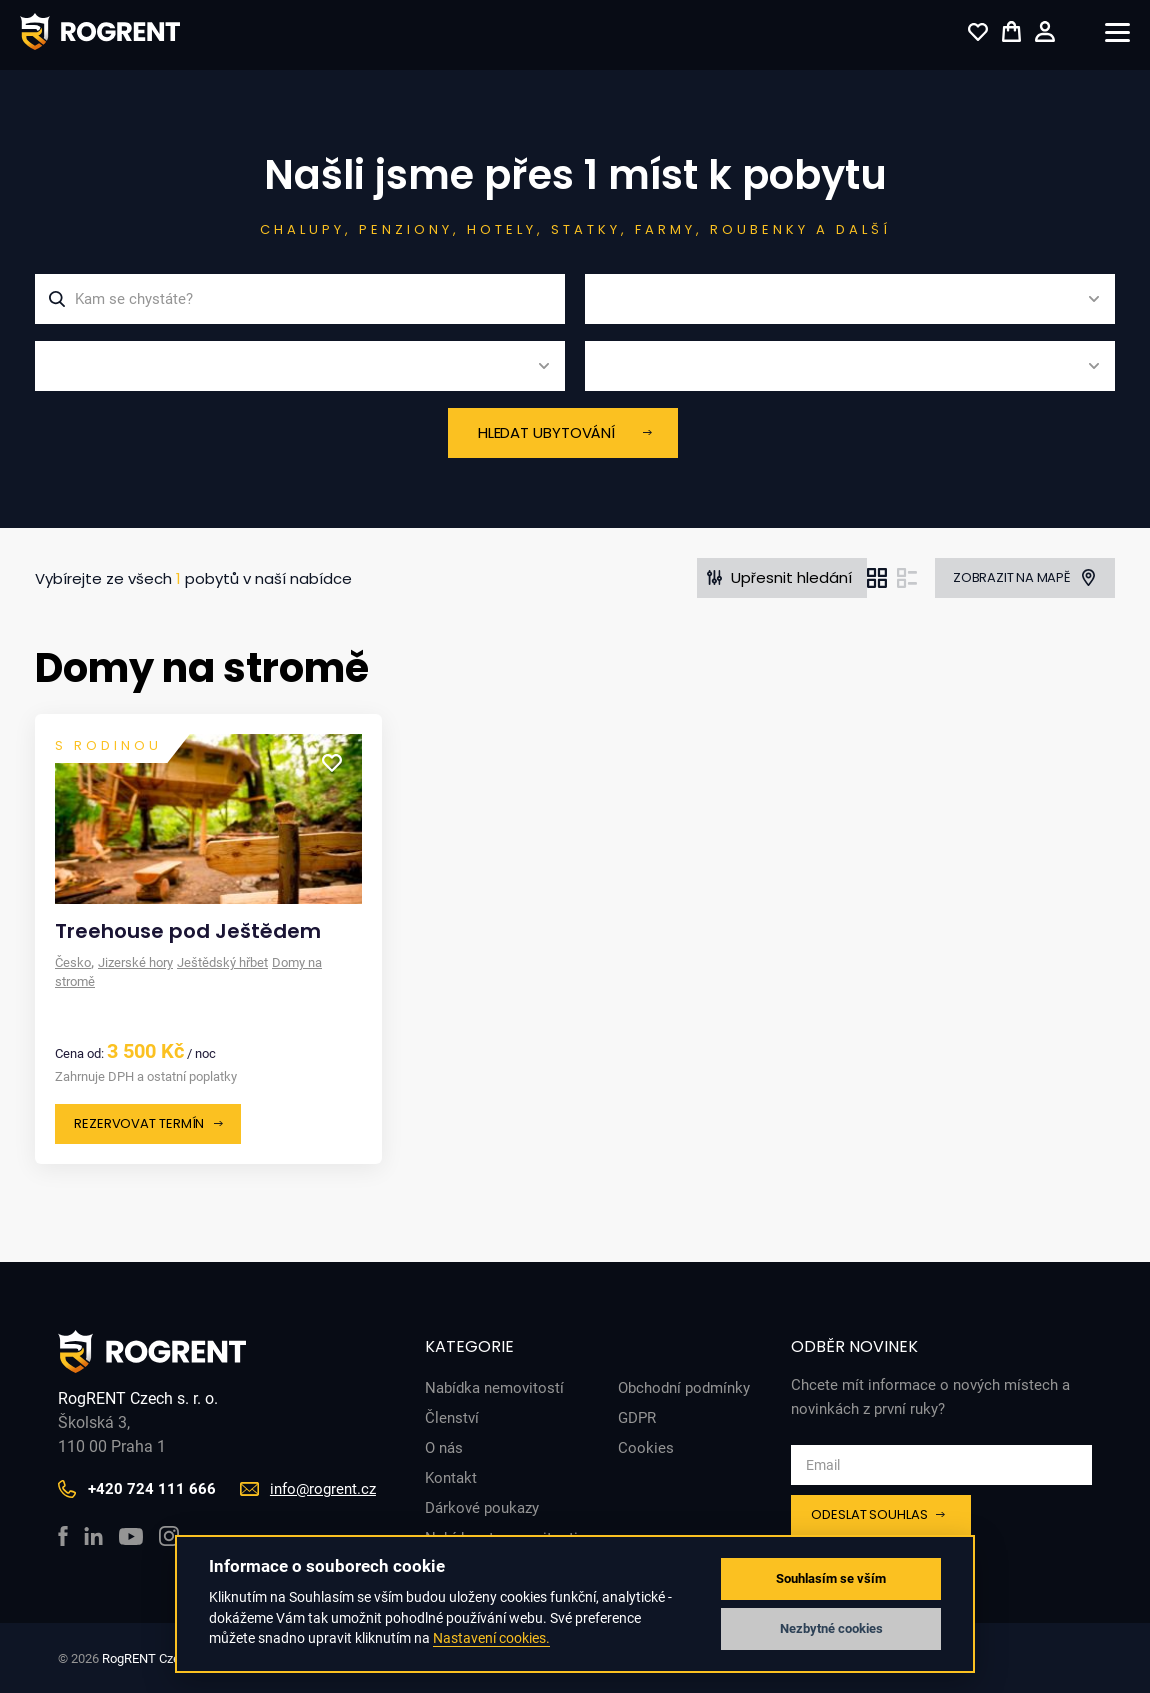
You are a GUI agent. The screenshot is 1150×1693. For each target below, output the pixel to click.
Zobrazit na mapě (1012, 577)
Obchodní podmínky (684, 1388)
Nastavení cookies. (491, 1638)
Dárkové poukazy (482, 1508)
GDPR (637, 1418)
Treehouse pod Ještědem (188, 931)
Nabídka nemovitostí (494, 1388)
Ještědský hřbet (222, 962)
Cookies (646, 1448)
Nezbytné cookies (831, 1628)
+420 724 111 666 (152, 1489)
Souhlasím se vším (831, 1578)
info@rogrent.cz (323, 1489)
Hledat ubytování (546, 432)
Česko (73, 962)
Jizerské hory (135, 962)
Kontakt (451, 1478)
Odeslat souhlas (869, 1514)
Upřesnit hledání (791, 577)
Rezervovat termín (139, 1123)
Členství (452, 1418)
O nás (444, 1448)
